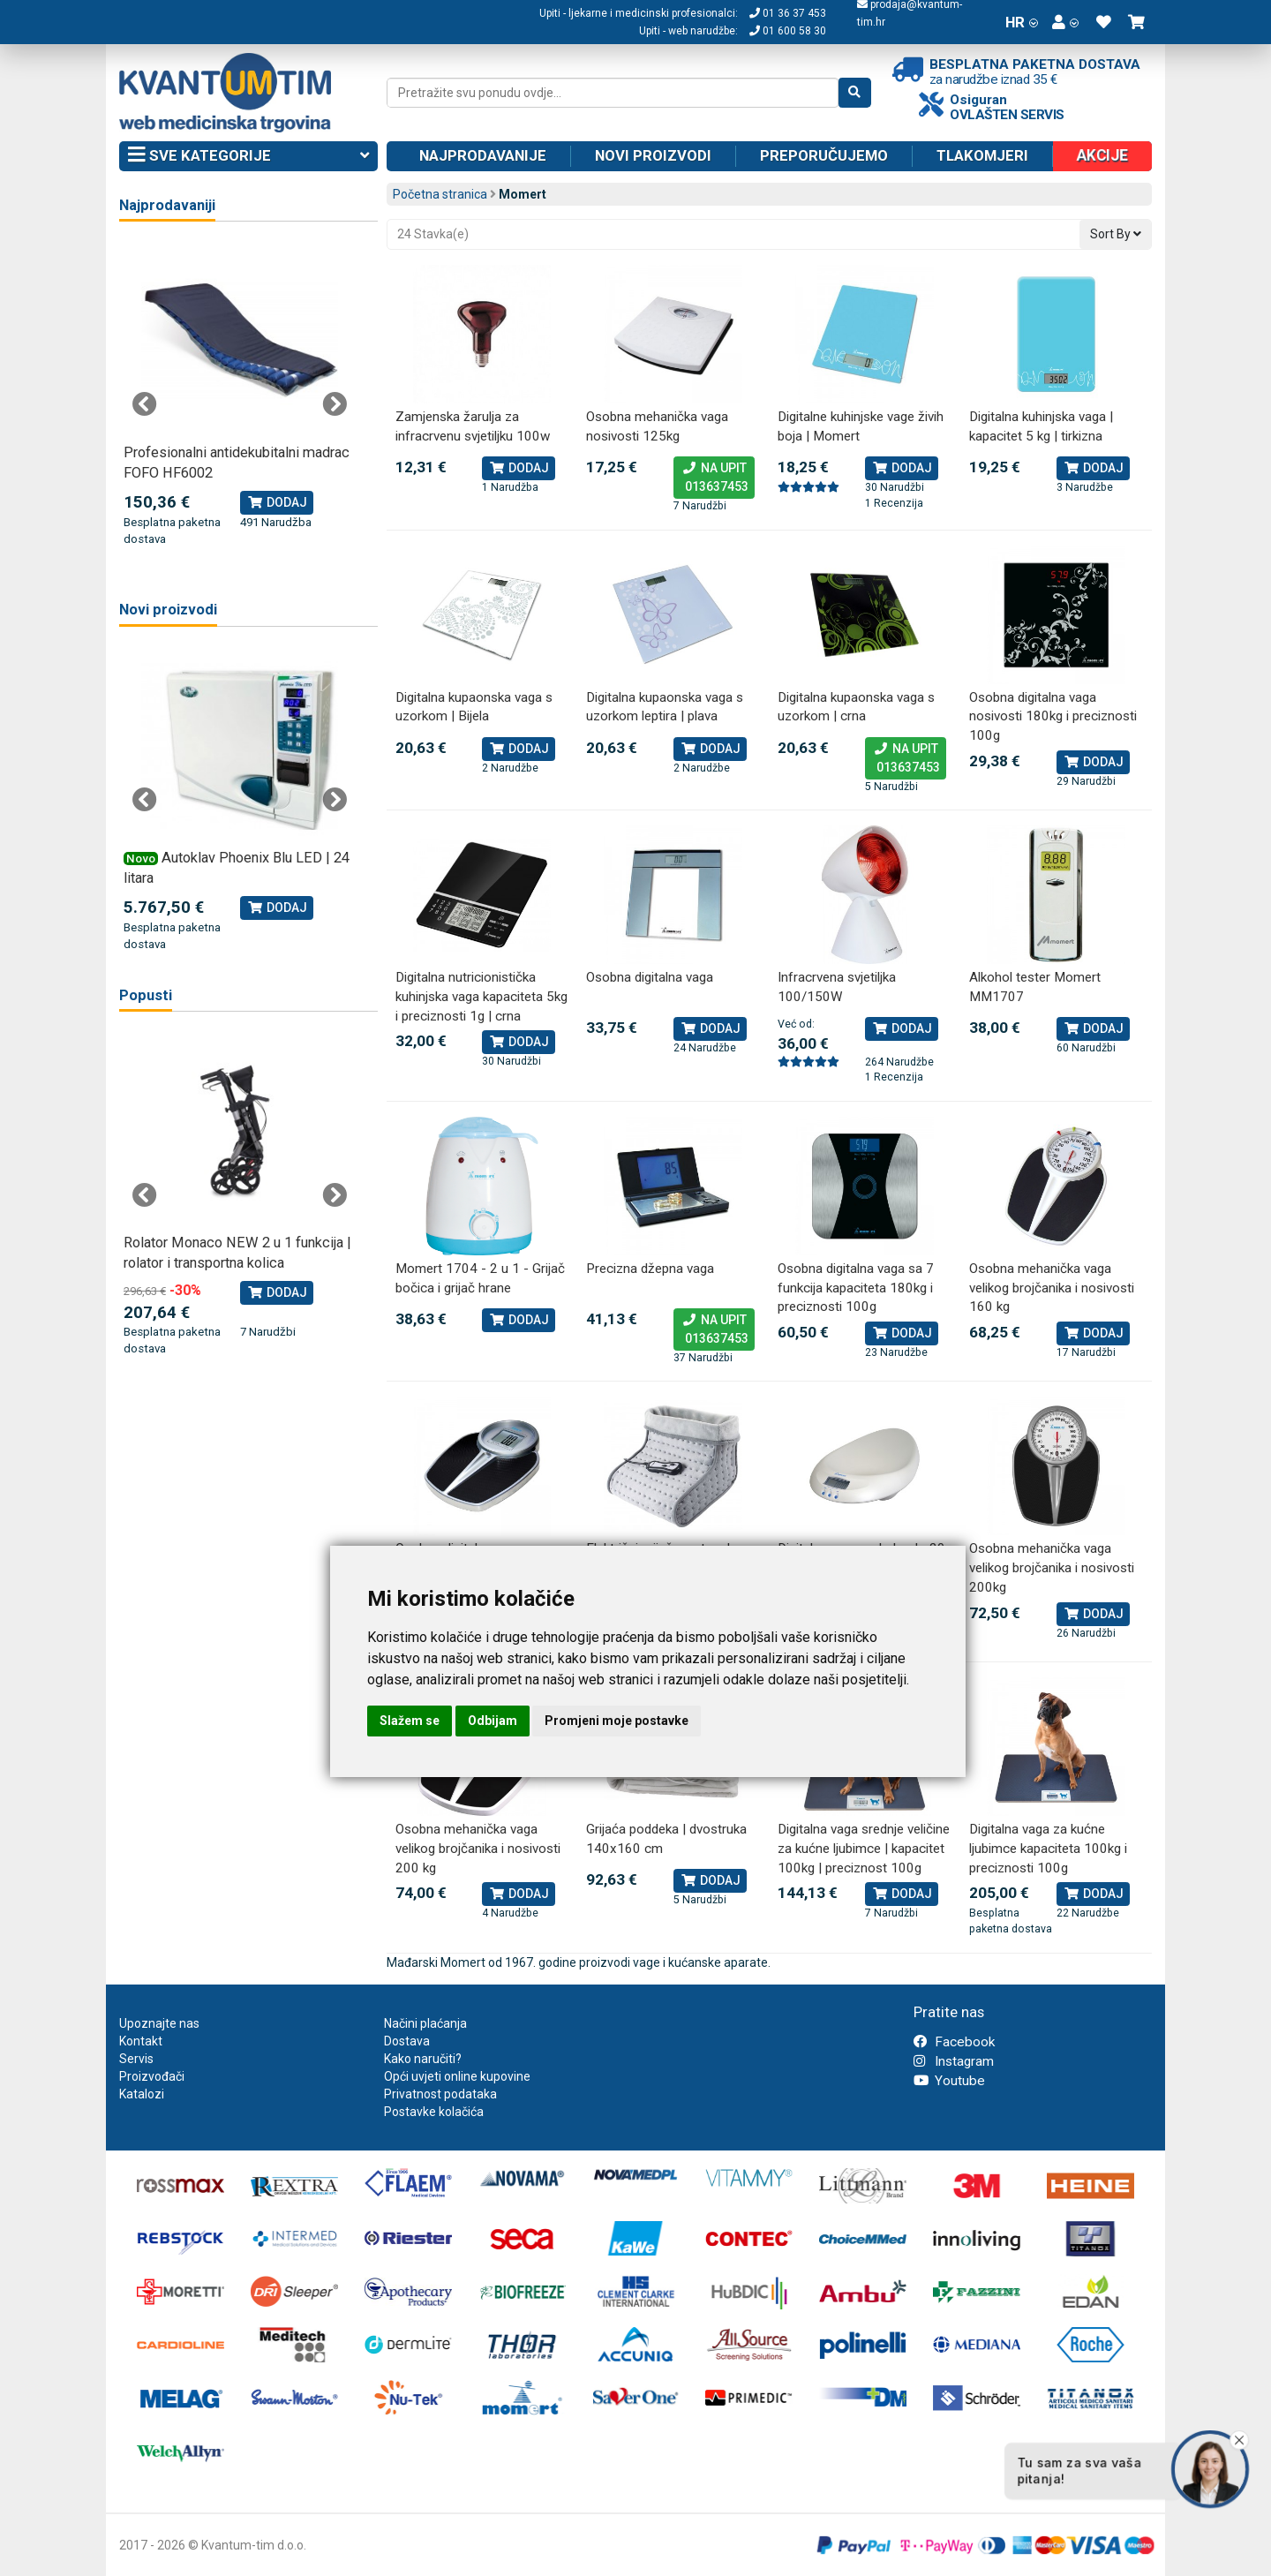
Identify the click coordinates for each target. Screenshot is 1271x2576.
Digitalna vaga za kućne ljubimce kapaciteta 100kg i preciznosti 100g (1048, 1848)
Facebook (954, 2042)
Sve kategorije (248, 156)
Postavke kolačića (434, 2112)
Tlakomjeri (982, 155)
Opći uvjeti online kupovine (457, 2076)
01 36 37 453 (787, 13)
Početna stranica (440, 194)
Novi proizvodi (653, 155)
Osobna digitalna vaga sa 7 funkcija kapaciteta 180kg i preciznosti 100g (856, 1287)
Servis (136, 2059)
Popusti (145, 995)
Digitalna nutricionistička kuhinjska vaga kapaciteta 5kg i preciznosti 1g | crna (481, 996)
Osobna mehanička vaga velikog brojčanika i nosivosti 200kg (1051, 1567)
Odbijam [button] (492, 1721)
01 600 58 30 (787, 31)
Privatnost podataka (440, 2094)
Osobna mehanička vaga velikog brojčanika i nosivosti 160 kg (1051, 1287)
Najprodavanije (482, 155)
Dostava (407, 2041)
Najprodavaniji (167, 205)
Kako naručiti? (423, 2059)
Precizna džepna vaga (650, 1269)
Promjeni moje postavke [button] (616, 1721)
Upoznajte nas (159, 2023)
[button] (1065, 22)
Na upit (714, 478)
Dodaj (518, 468)
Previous (144, 404)
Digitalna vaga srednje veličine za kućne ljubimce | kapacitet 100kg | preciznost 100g (864, 1848)
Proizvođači (151, 2076)
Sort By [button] (1115, 234)
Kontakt (140, 2041)
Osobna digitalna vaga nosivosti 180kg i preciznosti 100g (1053, 716)
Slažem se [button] (410, 1721)
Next (334, 404)
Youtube (949, 2081)
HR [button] (1021, 22)
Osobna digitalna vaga (649, 977)
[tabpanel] (239, 394)
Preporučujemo (824, 155)
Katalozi (141, 2094)
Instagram (954, 2061)
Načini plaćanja (425, 2023)
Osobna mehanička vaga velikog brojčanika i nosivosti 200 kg (477, 1848)
